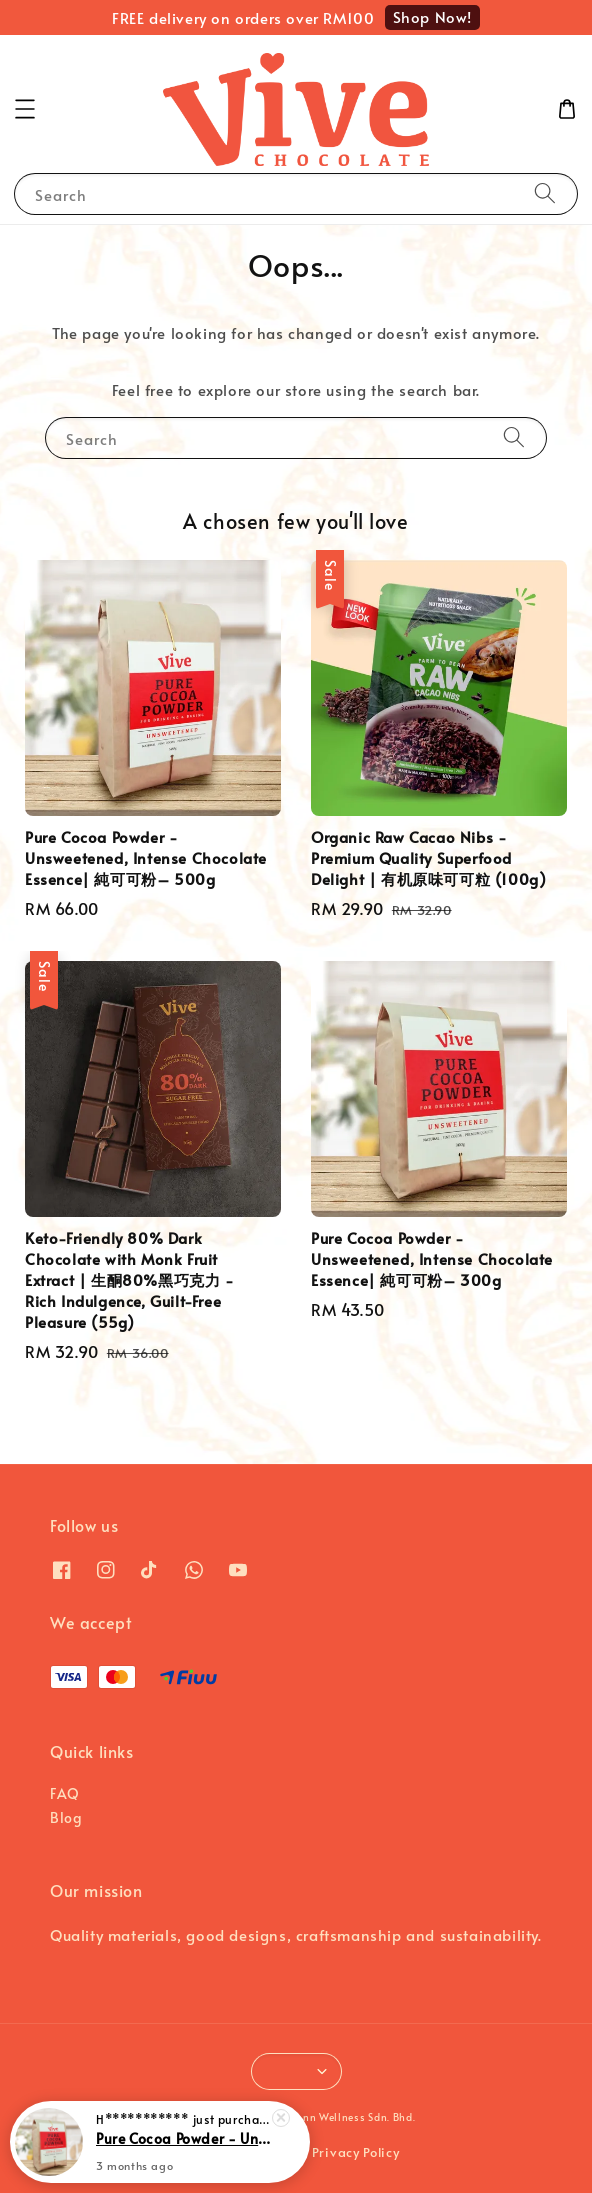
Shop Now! (432, 16)
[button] (25, 109)
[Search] (545, 193)
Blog (66, 1817)
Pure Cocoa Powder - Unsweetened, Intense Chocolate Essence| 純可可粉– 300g (184, 2140)
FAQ (65, 1793)
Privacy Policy (356, 2152)
